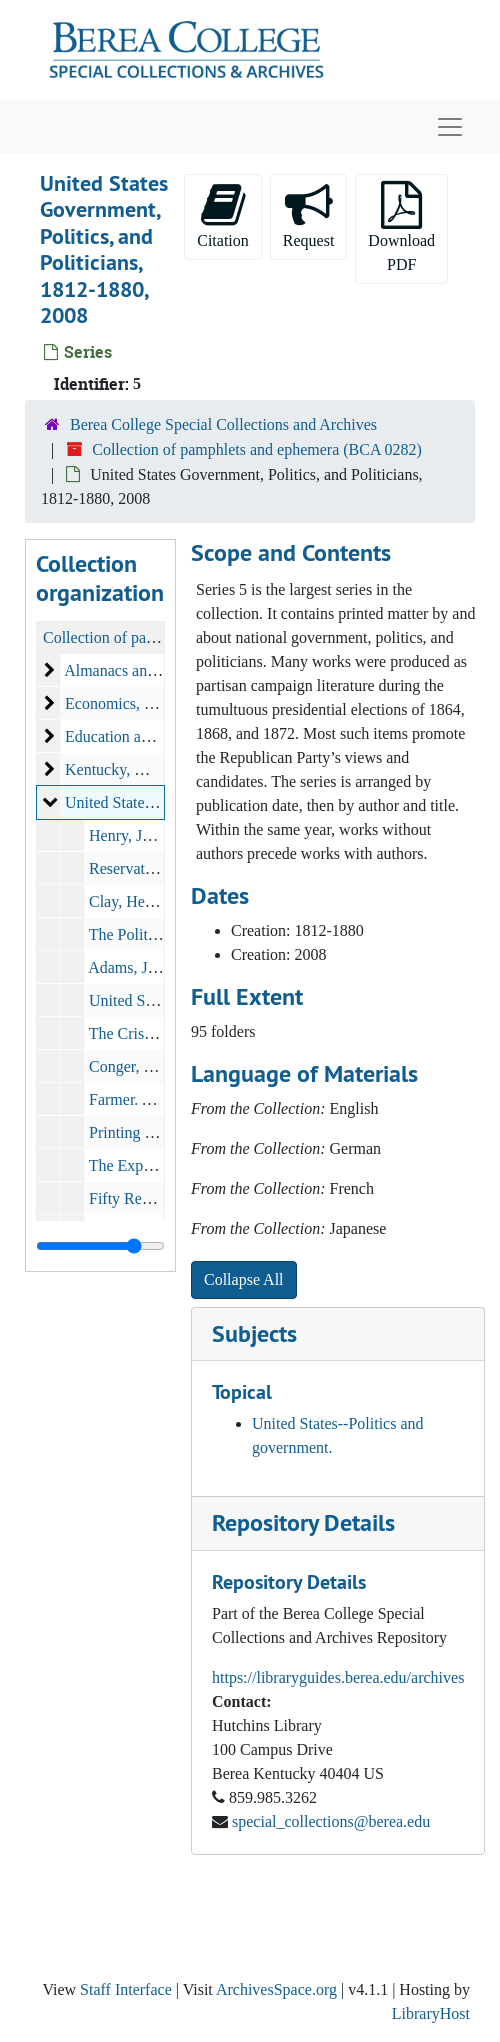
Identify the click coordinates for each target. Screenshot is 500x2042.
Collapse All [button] (244, 1279)
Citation (223, 215)
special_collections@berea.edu (331, 1821)
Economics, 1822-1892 (139, 703)
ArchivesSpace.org (276, 1989)
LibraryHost (431, 2013)
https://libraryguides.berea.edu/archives (338, 1677)
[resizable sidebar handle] (100, 1246)
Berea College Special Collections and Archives (223, 424)
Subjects (254, 1333)
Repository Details (303, 1522)
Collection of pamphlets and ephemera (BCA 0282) (257, 449)
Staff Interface (126, 1989)
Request (309, 215)
